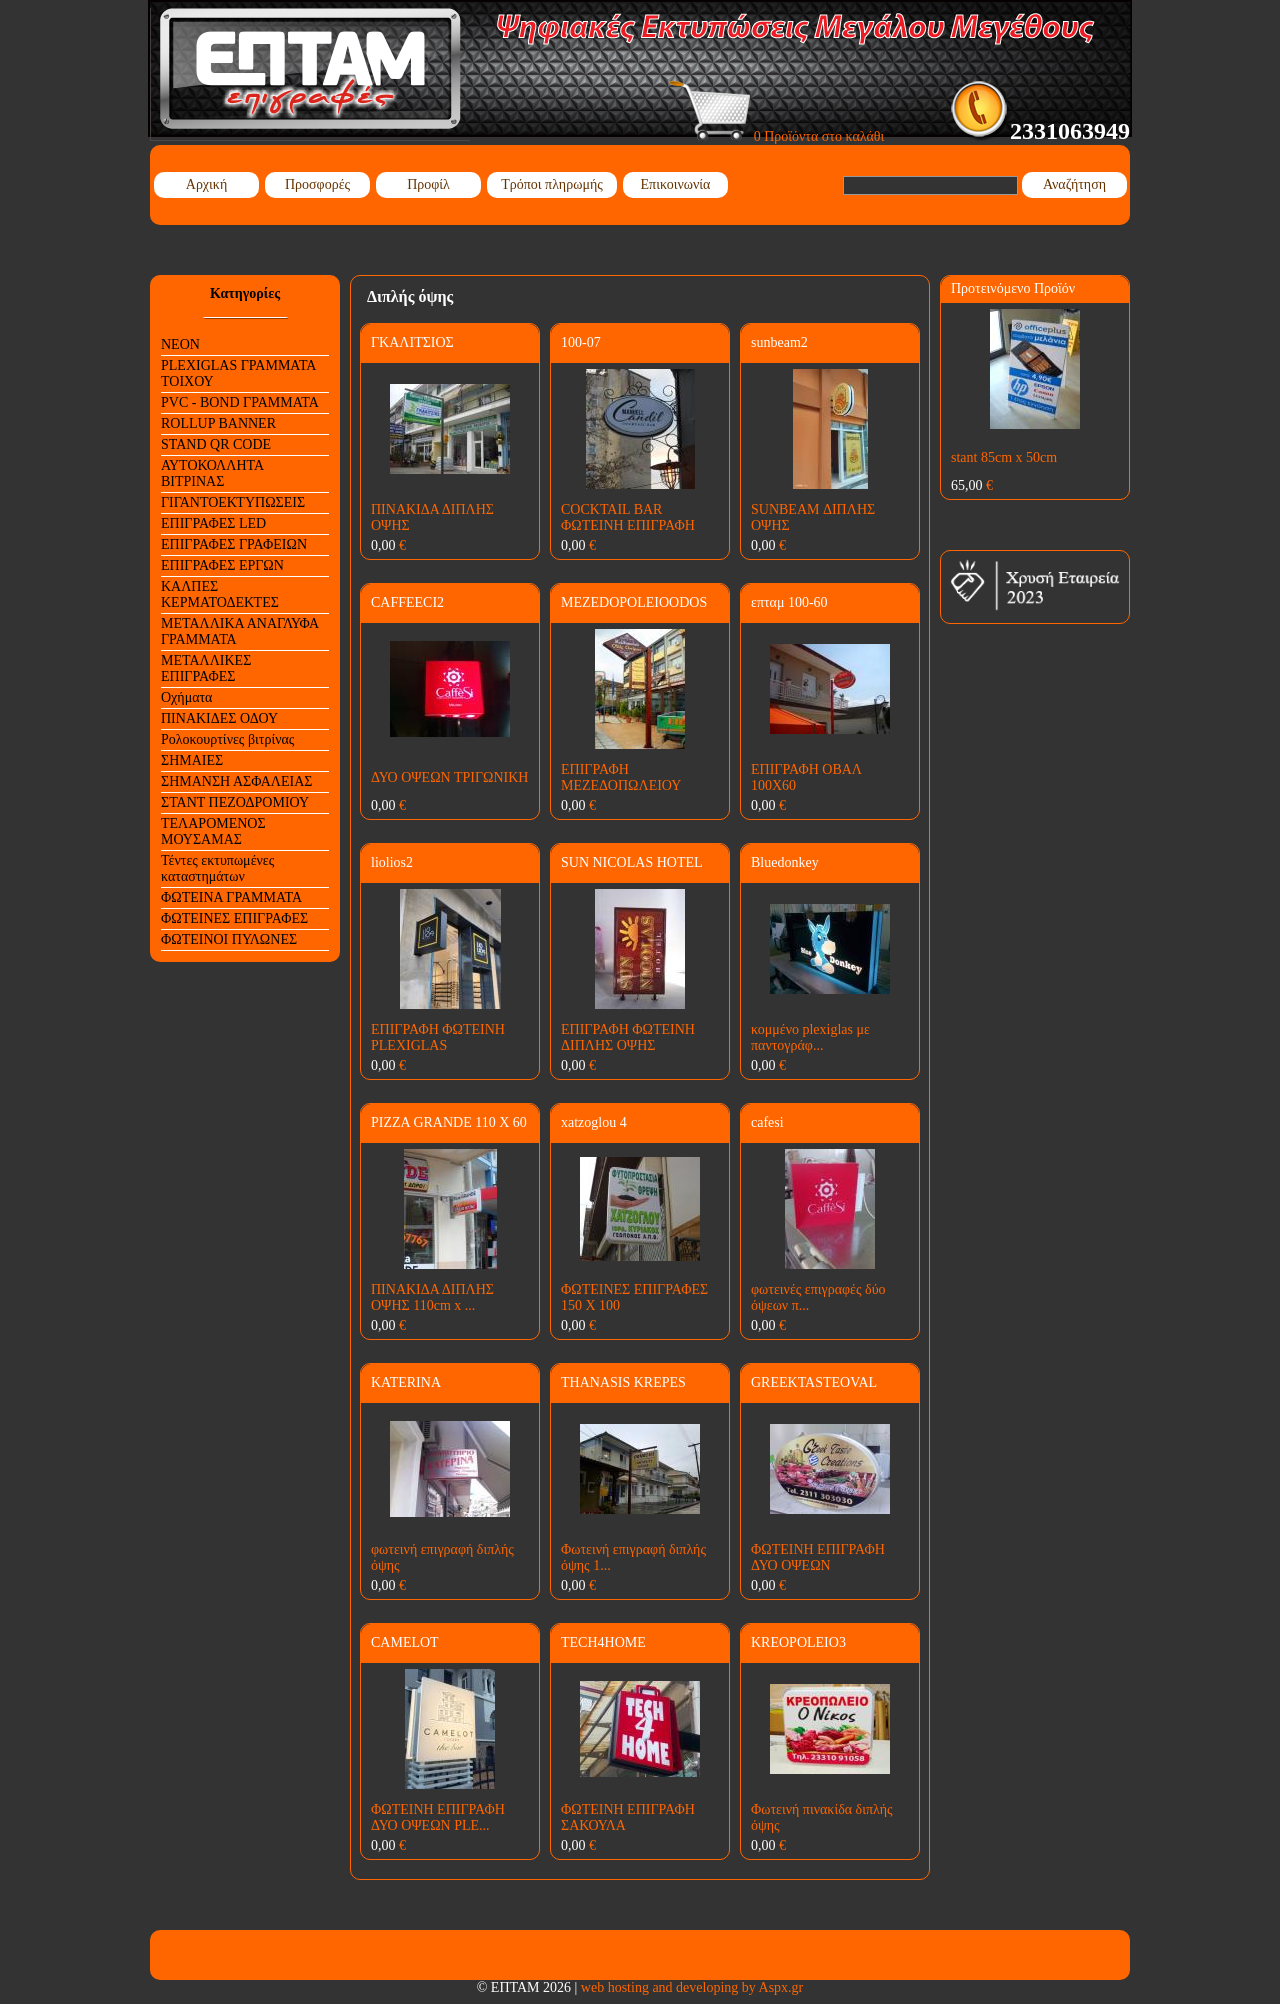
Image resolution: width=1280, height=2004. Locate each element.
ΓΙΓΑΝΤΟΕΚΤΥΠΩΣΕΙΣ (233, 502)
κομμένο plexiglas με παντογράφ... (810, 1037)
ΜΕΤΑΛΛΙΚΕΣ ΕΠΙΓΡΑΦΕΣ (206, 668)
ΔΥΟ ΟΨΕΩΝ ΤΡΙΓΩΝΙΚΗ (449, 777)
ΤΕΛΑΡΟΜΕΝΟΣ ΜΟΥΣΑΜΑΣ (213, 831)
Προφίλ (428, 184)
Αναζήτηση (1074, 184)
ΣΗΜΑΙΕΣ (192, 760)
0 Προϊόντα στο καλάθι (776, 136)
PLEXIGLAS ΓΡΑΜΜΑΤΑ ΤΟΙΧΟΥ (238, 373)
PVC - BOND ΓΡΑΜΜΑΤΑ (240, 402)
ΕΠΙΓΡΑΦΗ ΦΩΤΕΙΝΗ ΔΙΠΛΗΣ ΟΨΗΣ (628, 1037)
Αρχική (206, 184)
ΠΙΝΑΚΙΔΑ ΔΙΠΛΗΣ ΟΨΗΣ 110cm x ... (432, 1297)
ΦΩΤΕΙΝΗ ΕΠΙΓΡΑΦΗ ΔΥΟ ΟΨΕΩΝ (818, 1557)
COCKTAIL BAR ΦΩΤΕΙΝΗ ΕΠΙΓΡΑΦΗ (628, 517)
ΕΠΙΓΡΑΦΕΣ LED (213, 523)
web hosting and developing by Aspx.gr (692, 1987)
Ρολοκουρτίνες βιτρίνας (227, 739)
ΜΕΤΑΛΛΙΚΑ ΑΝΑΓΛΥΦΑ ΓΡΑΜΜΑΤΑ (240, 631)
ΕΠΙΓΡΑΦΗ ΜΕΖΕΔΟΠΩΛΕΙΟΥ (621, 777)
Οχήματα (186, 697)
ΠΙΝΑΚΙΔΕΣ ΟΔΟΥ (219, 718)
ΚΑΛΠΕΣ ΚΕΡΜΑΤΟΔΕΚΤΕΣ (220, 594)
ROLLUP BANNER (218, 423)
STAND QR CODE (216, 444)
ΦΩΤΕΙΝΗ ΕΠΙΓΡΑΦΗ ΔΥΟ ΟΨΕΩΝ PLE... (438, 1817)
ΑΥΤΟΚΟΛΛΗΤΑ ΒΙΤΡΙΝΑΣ (212, 473)
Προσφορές (317, 184)
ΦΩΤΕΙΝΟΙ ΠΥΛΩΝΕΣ (229, 939)
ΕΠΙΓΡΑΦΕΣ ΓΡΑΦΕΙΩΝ (234, 544)
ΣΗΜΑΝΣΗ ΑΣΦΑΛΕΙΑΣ (236, 781)
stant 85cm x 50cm (1004, 457)
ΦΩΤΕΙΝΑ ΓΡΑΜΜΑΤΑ (231, 897)
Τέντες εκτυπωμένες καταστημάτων (217, 868)
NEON (180, 344)
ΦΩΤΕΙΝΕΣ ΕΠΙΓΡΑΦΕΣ (234, 918)
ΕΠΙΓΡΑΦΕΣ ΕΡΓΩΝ (222, 565)
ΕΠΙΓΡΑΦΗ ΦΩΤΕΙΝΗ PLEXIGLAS (438, 1037)
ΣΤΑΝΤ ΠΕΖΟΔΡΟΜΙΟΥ (235, 802)
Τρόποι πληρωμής (552, 184)
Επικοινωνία (676, 184)
